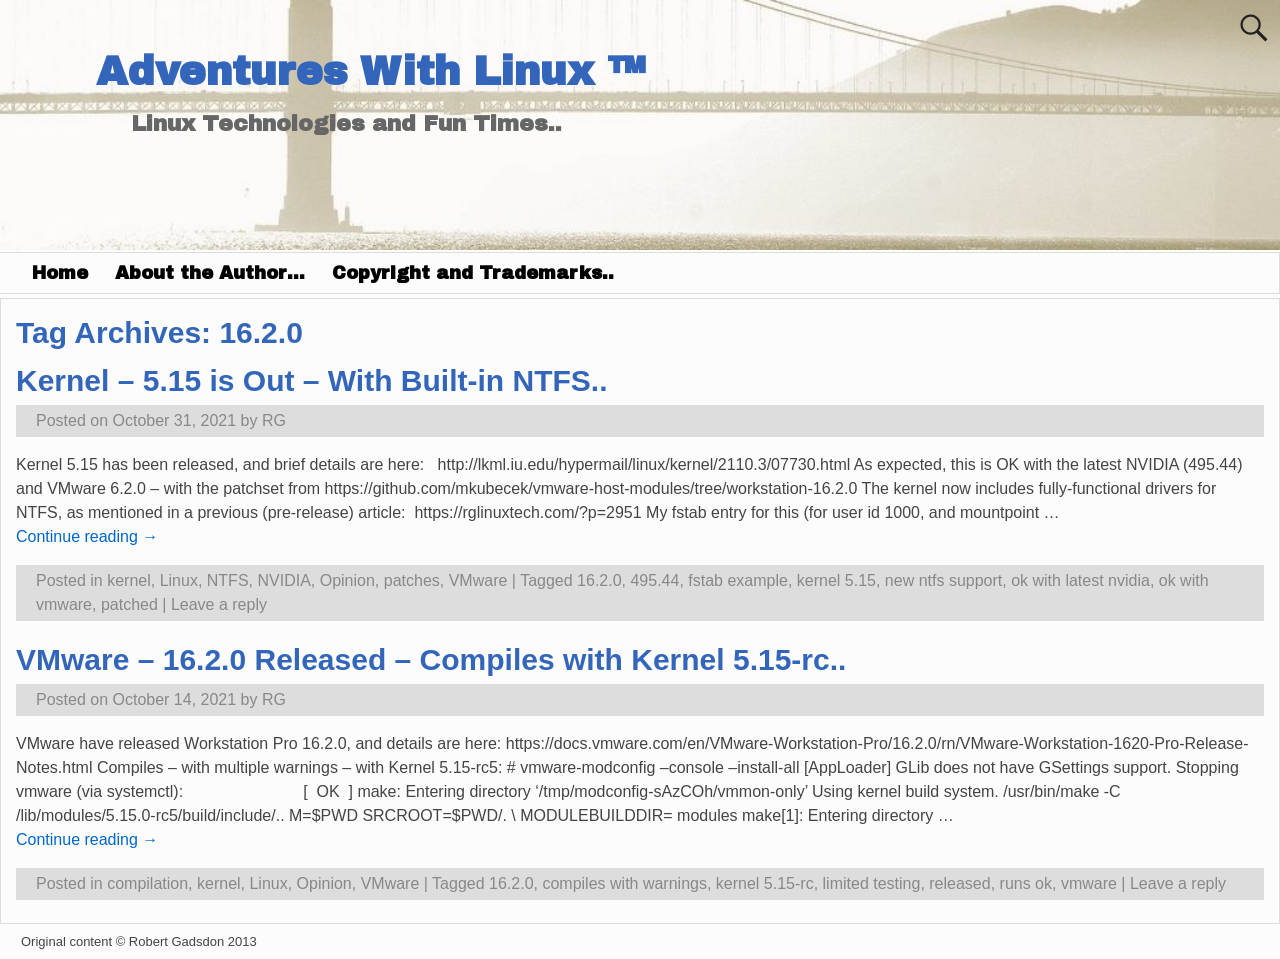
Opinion (347, 580)
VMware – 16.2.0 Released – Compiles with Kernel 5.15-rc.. (431, 659)
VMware (478, 580)
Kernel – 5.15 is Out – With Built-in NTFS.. (311, 380)
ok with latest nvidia (1080, 580)
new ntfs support (943, 580)
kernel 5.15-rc (765, 883)
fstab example (738, 580)
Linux (179, 580)
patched (129, 604)
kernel (129, 580)
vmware (1089, 883)
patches (412, 580)
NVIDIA (283, 580)
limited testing (872, 883)
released (959, 883)
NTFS (228, 580)
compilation (147, 883)
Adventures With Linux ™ (370, 71)
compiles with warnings (624, 883)
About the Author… (210, 273)
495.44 (654, 580)
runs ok (1026, 883)
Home (60, 273)
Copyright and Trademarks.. (473, 273)
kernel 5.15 (836, 580)
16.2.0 (599, 580)
